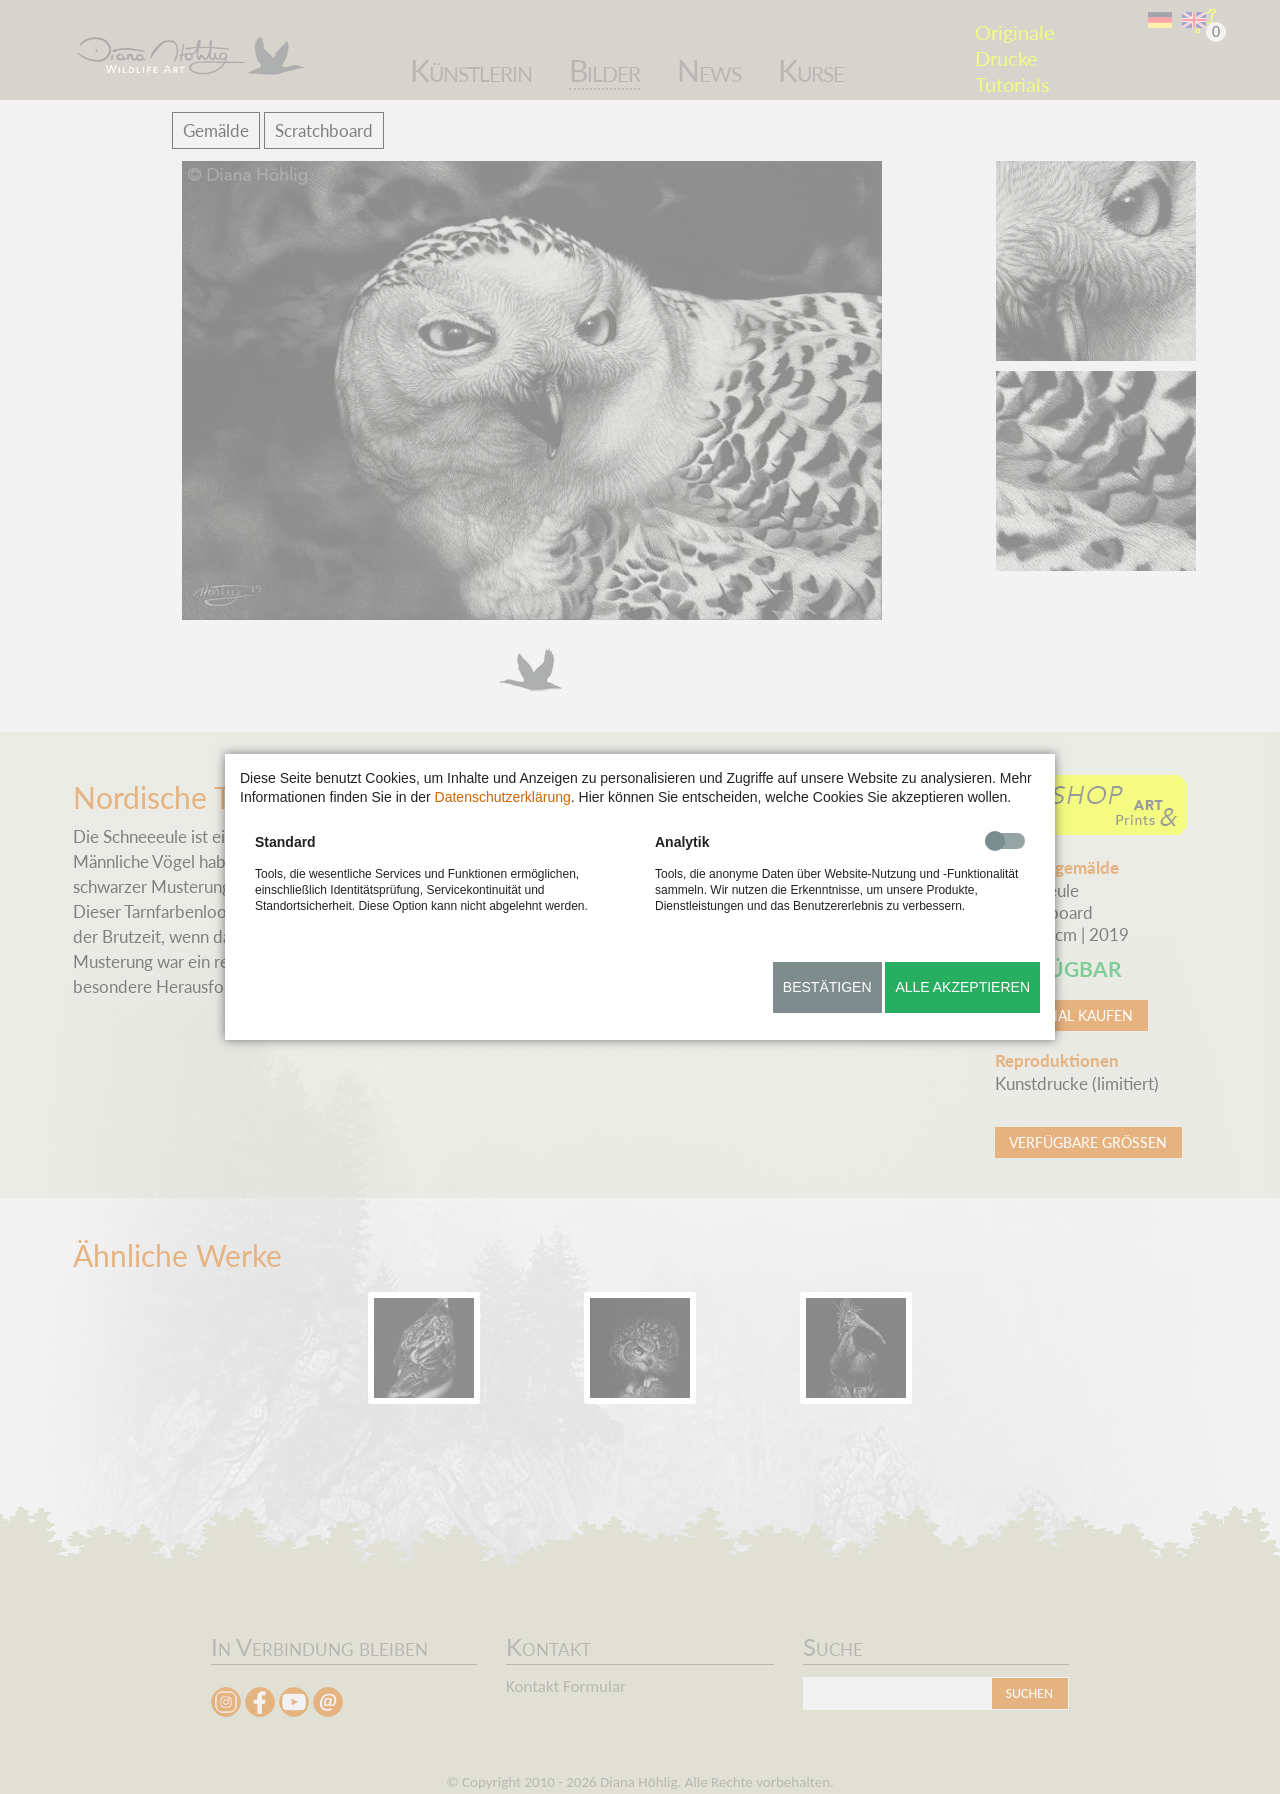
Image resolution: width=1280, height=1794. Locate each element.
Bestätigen (827, 987)
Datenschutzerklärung (503, 797)
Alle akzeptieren (962, 987)
